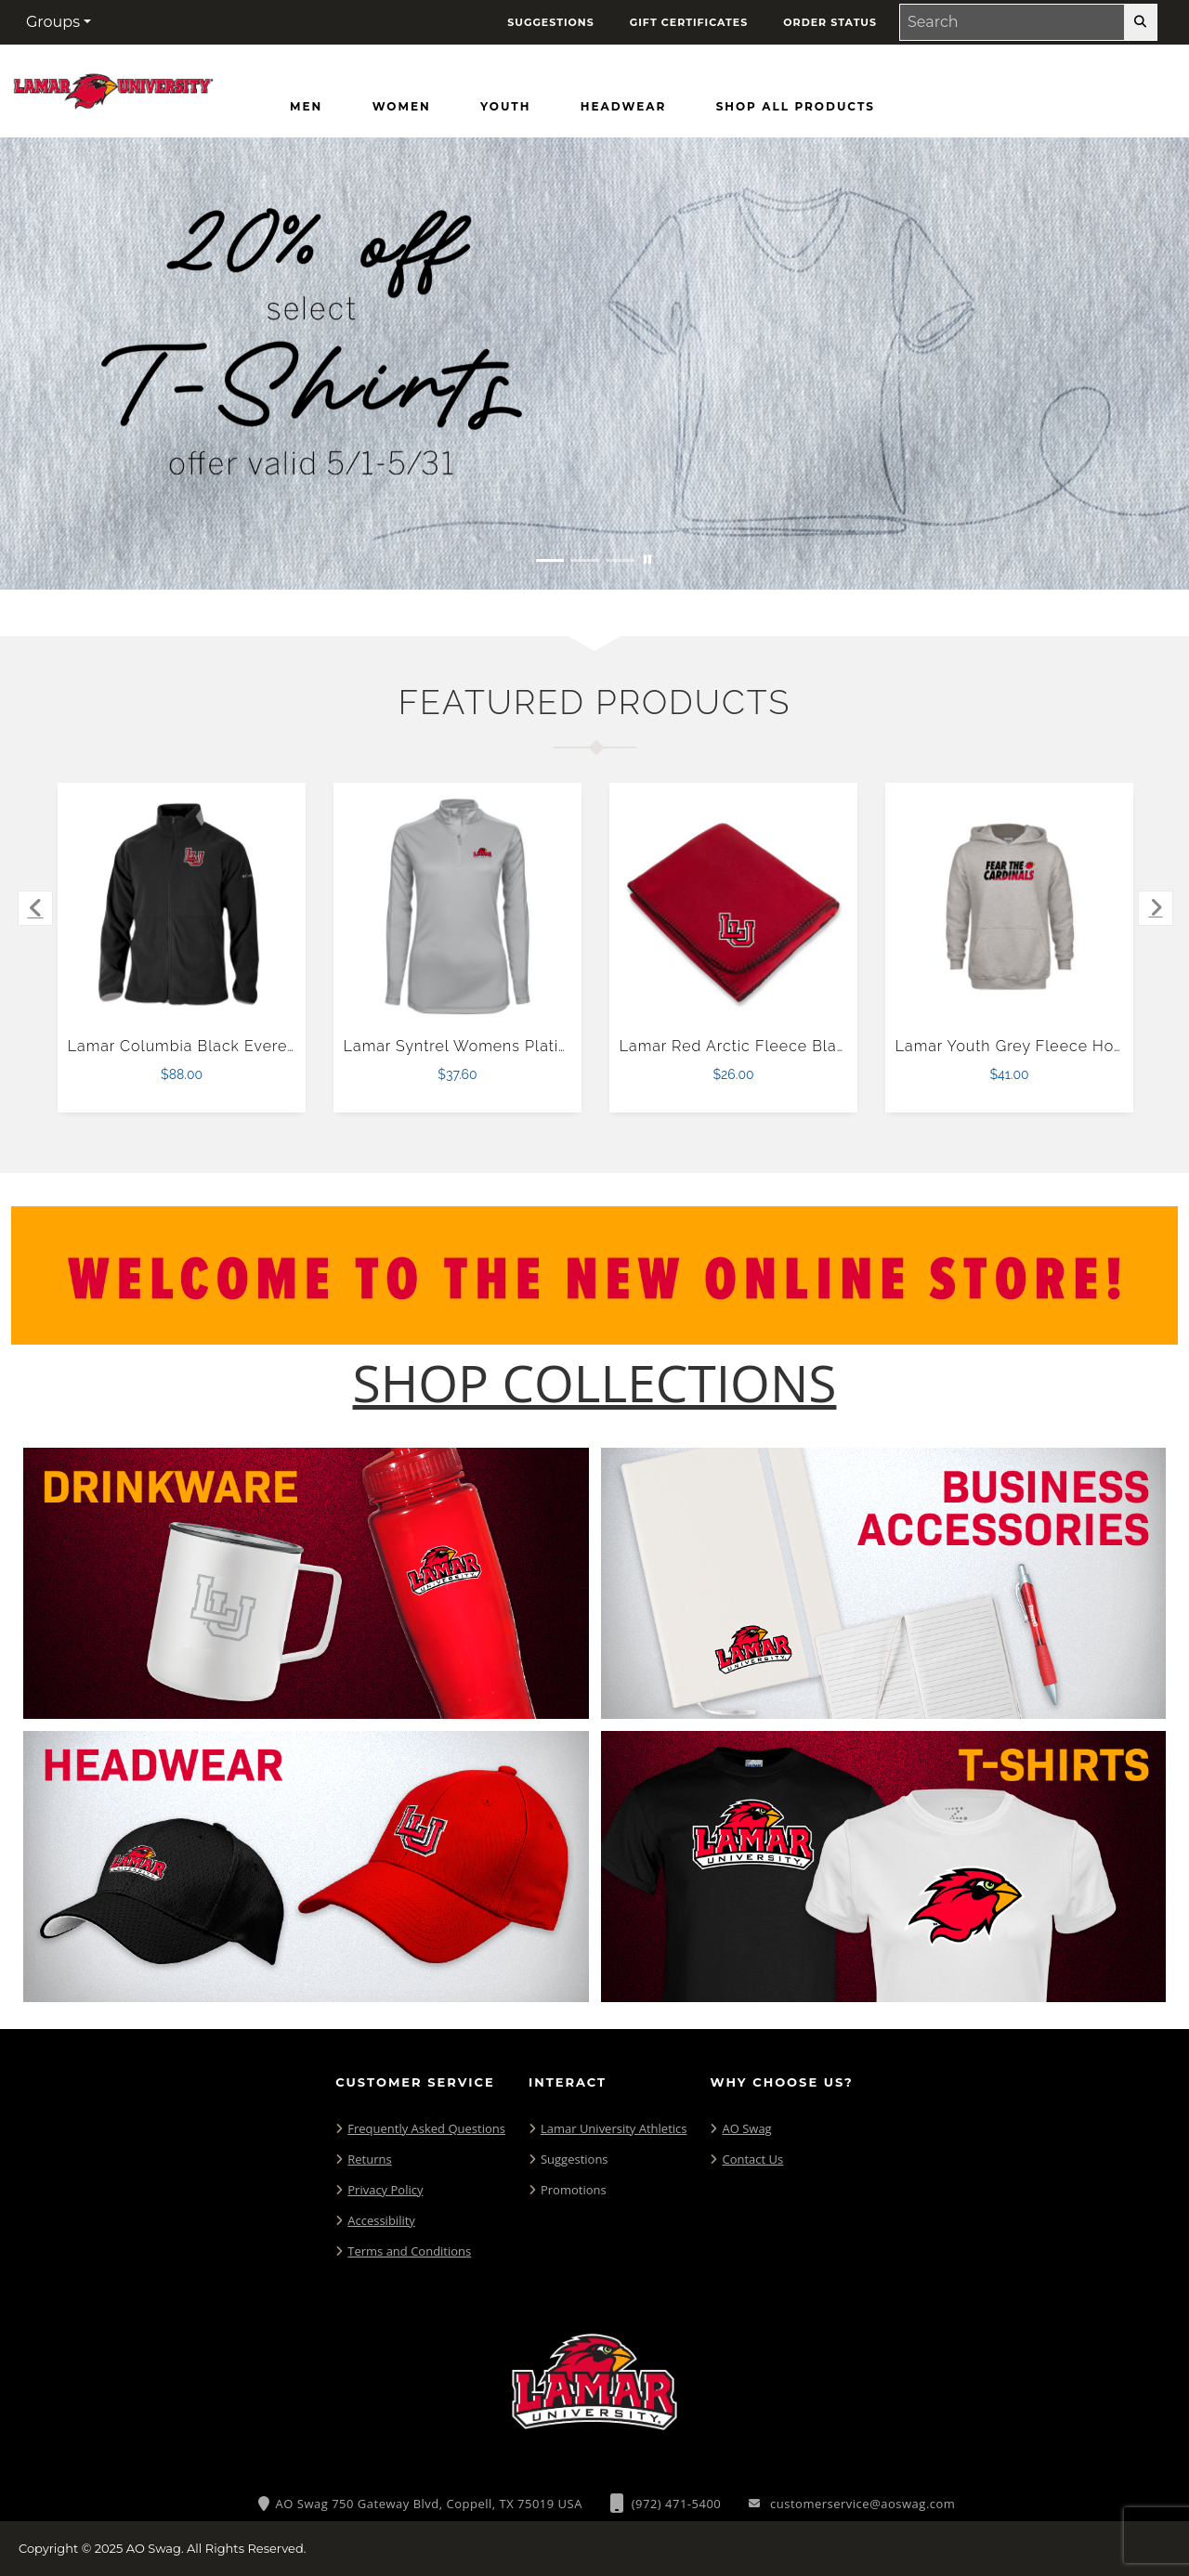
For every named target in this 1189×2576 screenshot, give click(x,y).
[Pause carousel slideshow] (647, 560)
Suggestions (574, 2159)
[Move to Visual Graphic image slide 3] (620, 560)
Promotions (574, 2189)
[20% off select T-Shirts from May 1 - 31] (594, 363)
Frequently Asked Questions (426, 2128)
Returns (369, 2159)
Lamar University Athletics (614, 2128)
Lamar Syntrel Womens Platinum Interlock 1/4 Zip (533, 1046)
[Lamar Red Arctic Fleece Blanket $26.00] (734, 907)
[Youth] (505, 107)
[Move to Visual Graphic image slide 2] (585, 560)
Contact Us (752, 2159)
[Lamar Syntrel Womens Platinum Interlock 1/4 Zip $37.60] (458, 907)
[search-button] (1140, 22)
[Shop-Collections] (595, 1383)
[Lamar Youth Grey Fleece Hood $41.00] (1009, 907)
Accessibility (381, 2220)
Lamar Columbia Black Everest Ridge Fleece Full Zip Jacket (295, 1046)
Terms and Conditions (409, 2251)
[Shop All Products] (795, 107)
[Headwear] (623, 107)
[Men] (306, 107)
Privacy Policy (385, 2189)
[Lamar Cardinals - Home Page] (113, 86)
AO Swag (746, 2128)
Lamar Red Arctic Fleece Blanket (744, 1046)
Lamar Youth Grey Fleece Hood (1014, 1046)
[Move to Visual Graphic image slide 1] (550, 560)
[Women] (401, 107)
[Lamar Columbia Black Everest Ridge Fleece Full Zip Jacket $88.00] (182, 907)
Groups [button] (53, 22)
